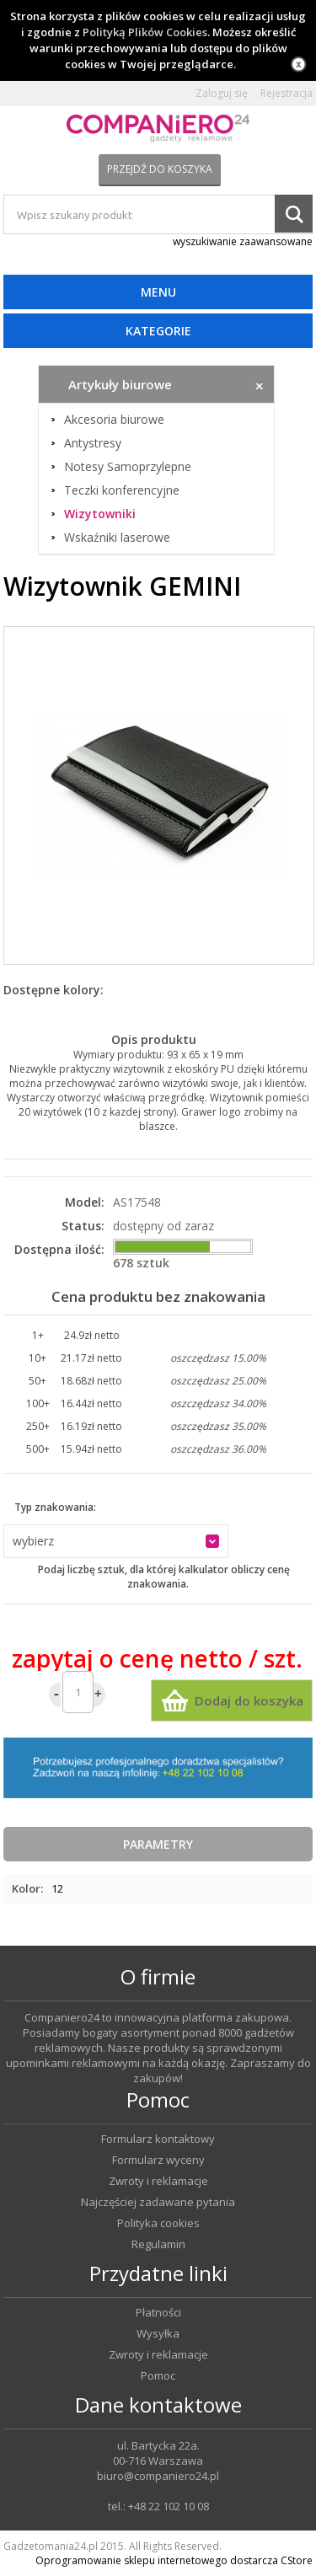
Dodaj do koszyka (249, 1700)
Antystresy (92, 443)
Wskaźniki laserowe (117, 537)
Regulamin (158, 2244)
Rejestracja (286, 93)
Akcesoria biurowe (114, 419)
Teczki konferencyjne (121, 490)
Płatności (158, 2312)
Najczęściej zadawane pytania (158, 2202)
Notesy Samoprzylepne (127, 466)
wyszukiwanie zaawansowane (243, 241)
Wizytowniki (100, 514)
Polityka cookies (158, 2223)
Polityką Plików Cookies (145, 32)
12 (57, 1888)
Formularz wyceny (158, 2160)
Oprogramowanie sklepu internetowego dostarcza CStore (174, 2560)
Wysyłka (158, 2333)
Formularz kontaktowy (158, 2139)
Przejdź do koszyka (159, 169)
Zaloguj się (221, 93)
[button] (115, 1541)
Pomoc (158, 2376)
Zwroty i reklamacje (158, 2181)
